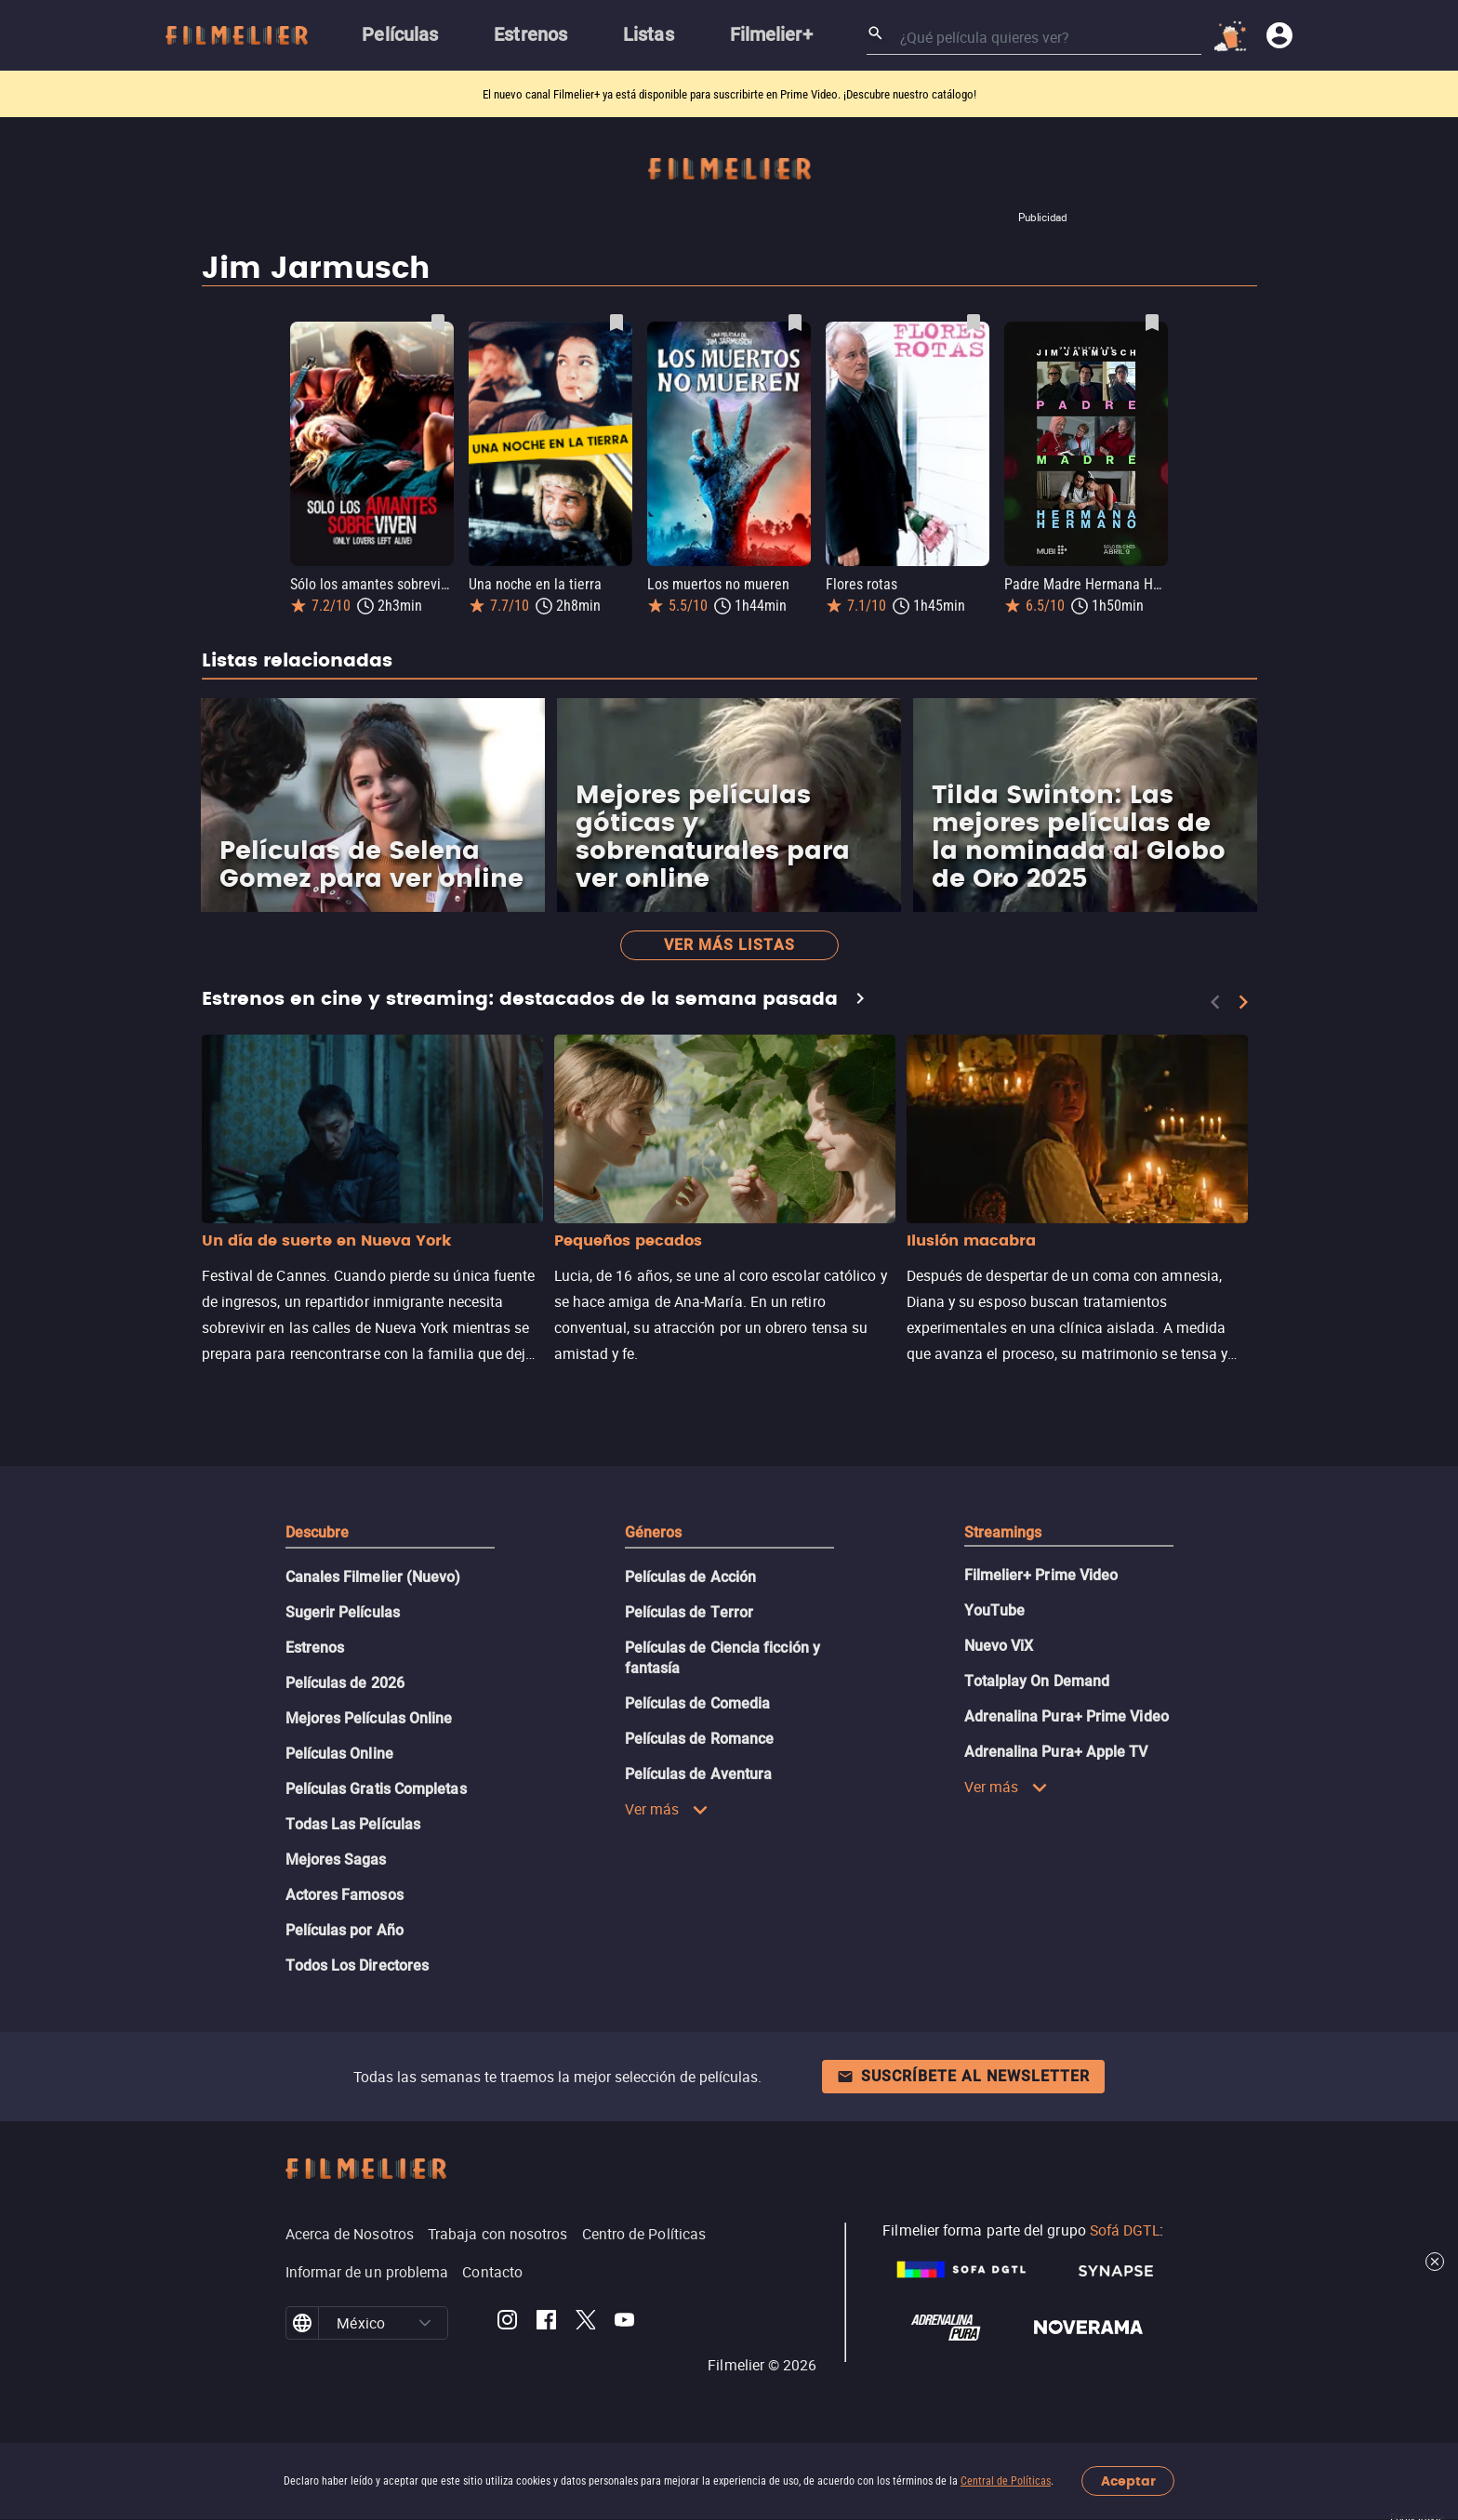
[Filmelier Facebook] (546, 2323)
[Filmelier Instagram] (507, 2323)
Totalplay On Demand (1037, 1681)
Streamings (1003, 1532)
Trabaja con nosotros (498, 2233)
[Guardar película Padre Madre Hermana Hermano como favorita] (1152, 322)
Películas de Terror (689, 1612)
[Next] (1243, 1002)
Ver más (667, 1809)
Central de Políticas (1006, 2480)
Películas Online (339, 1753)
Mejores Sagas (336, 1859)
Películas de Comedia (698, 1703)
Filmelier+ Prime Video (1041, 1575)
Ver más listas (729, 945)
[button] (425, 2322)
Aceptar (1128, 2481)
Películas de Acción (691, 1577)
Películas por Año (344, 1930)
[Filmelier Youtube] (624, 2323)
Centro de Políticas (644, 2233)
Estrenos (315, 1647)
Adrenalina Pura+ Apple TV (1056, 1752)
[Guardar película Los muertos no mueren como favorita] (795, 322)
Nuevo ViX (999, 1646)
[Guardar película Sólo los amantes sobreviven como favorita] (438, 322)
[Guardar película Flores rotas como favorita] (973, 322)
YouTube (995, 1610)
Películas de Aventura (699, 1774)
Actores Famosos (344, 1895)
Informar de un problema (367, 2272)
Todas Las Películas (353, 1824)
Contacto (492, 2272)
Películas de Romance (700, 1739)
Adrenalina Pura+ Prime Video (1066, 1716)
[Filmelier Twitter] (585, 2323)
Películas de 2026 (344, 1683)
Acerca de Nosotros (349, 2233)
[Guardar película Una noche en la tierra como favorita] (616, 322)
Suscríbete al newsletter (963, 2076)
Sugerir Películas (342, 1612)
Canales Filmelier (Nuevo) (373, 1577)
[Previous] (1215, 1002)
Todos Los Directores (357, 1965)
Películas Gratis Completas (376, 1789)
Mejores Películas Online (369, 1718)
